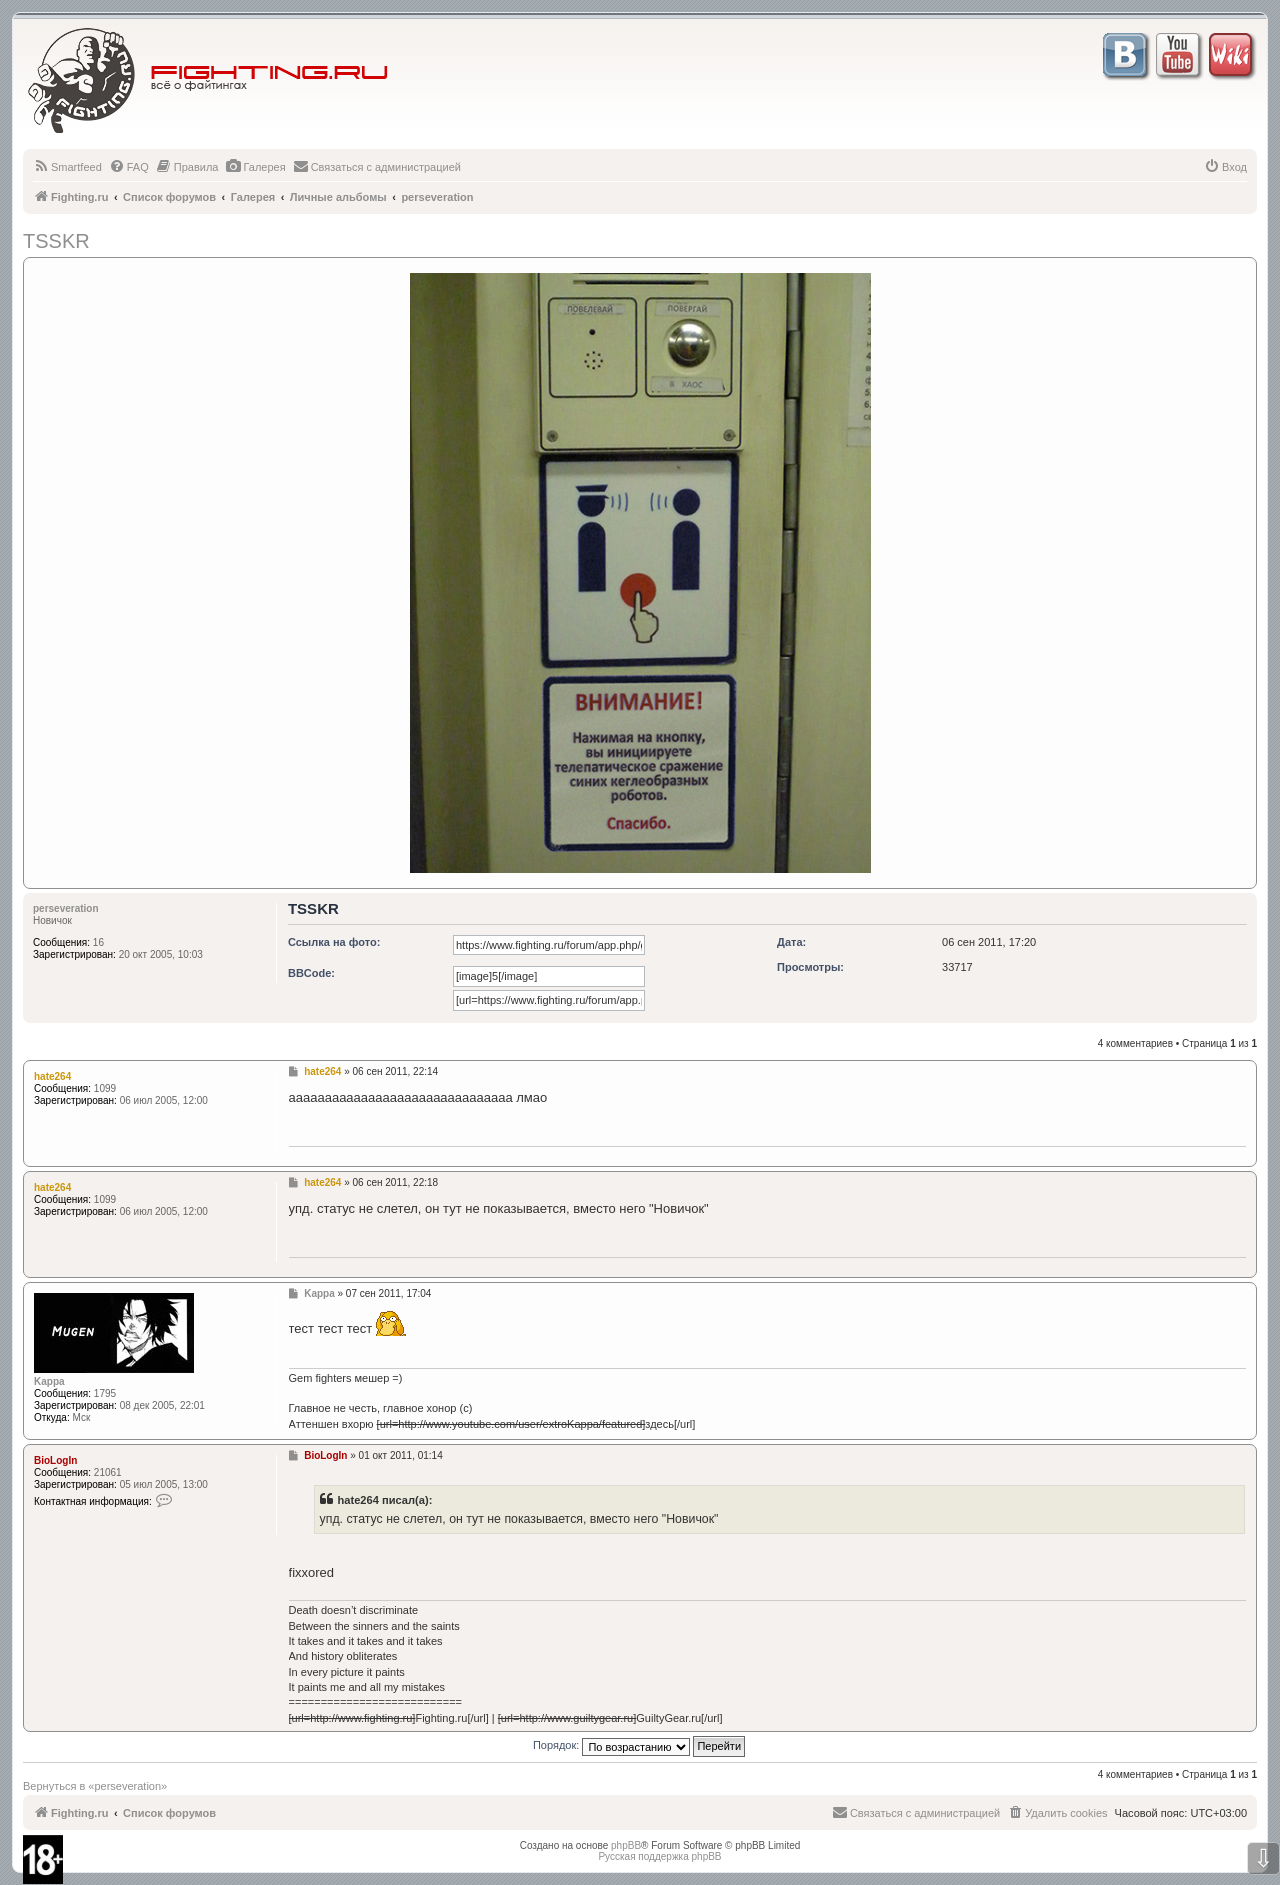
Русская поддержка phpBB (659, 1856)
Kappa (49, 1381)
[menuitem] (67, 167)
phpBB (626, 1845)
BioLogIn (55, 1460)
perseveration (66, 908)
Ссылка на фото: (334, 942)
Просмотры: (810, 967)
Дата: (791, 942)
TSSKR (56, 241)
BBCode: (311, 973)
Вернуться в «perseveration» (95, 1786)
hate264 (52, 1076)
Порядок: (639, 1745)
